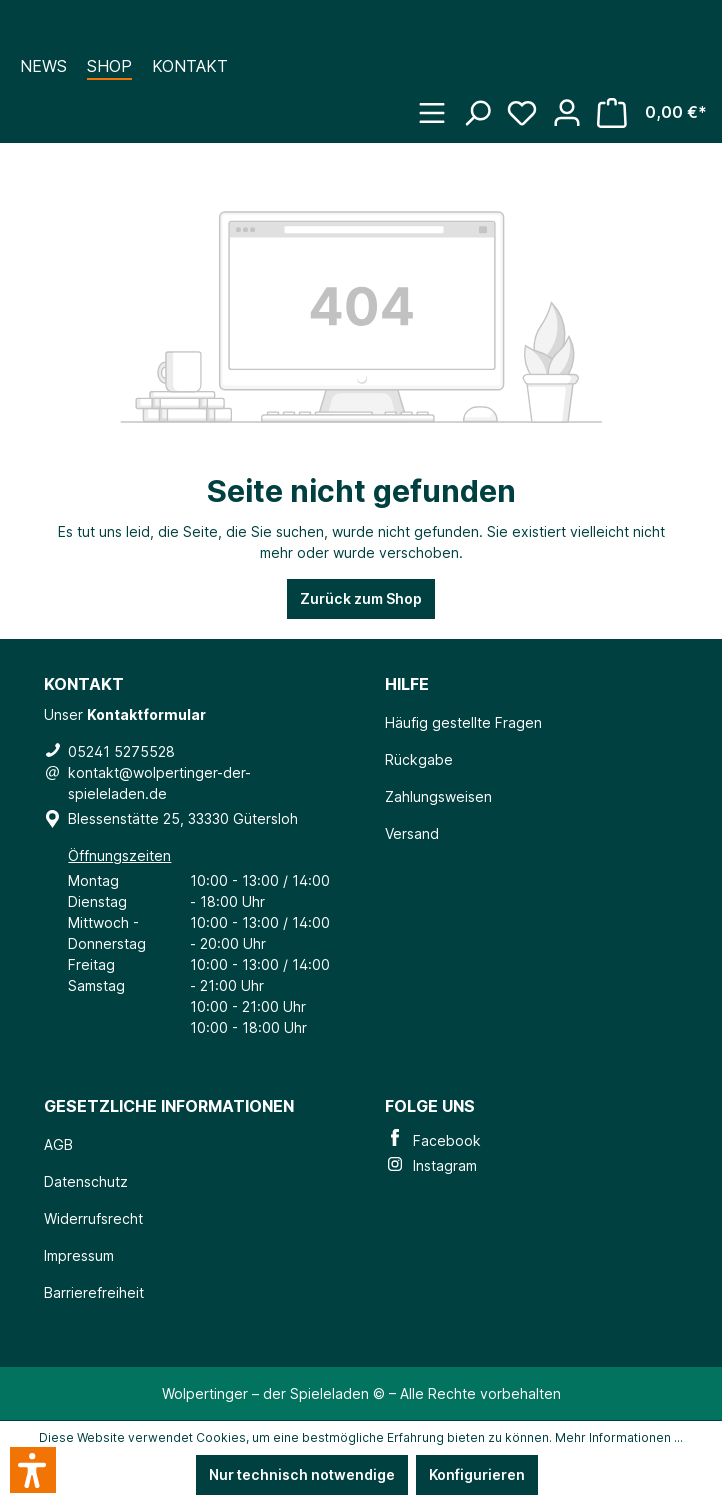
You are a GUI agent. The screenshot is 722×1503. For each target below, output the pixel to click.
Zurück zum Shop (361, 598)
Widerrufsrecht (93, 1218)
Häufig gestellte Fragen (463, 722)
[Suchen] (484, 103)
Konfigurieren (477, 1474)
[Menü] (439, 103)
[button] (33, 1470)
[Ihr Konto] (574, 103)
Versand (412, 833)
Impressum (79, 1255)
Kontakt (190, 66)
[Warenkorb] (659, 106)
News (43, 66)
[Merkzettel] (529, 103)
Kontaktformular (146, 714)
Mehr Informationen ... (619, 1437)
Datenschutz (86, 1181)
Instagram (431, 1165)
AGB (58, 1144)
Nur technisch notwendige (302, 1474)
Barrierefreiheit (94, 1292)
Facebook (433, 1140)
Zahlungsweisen (438, 796)
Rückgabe (419, 759)
